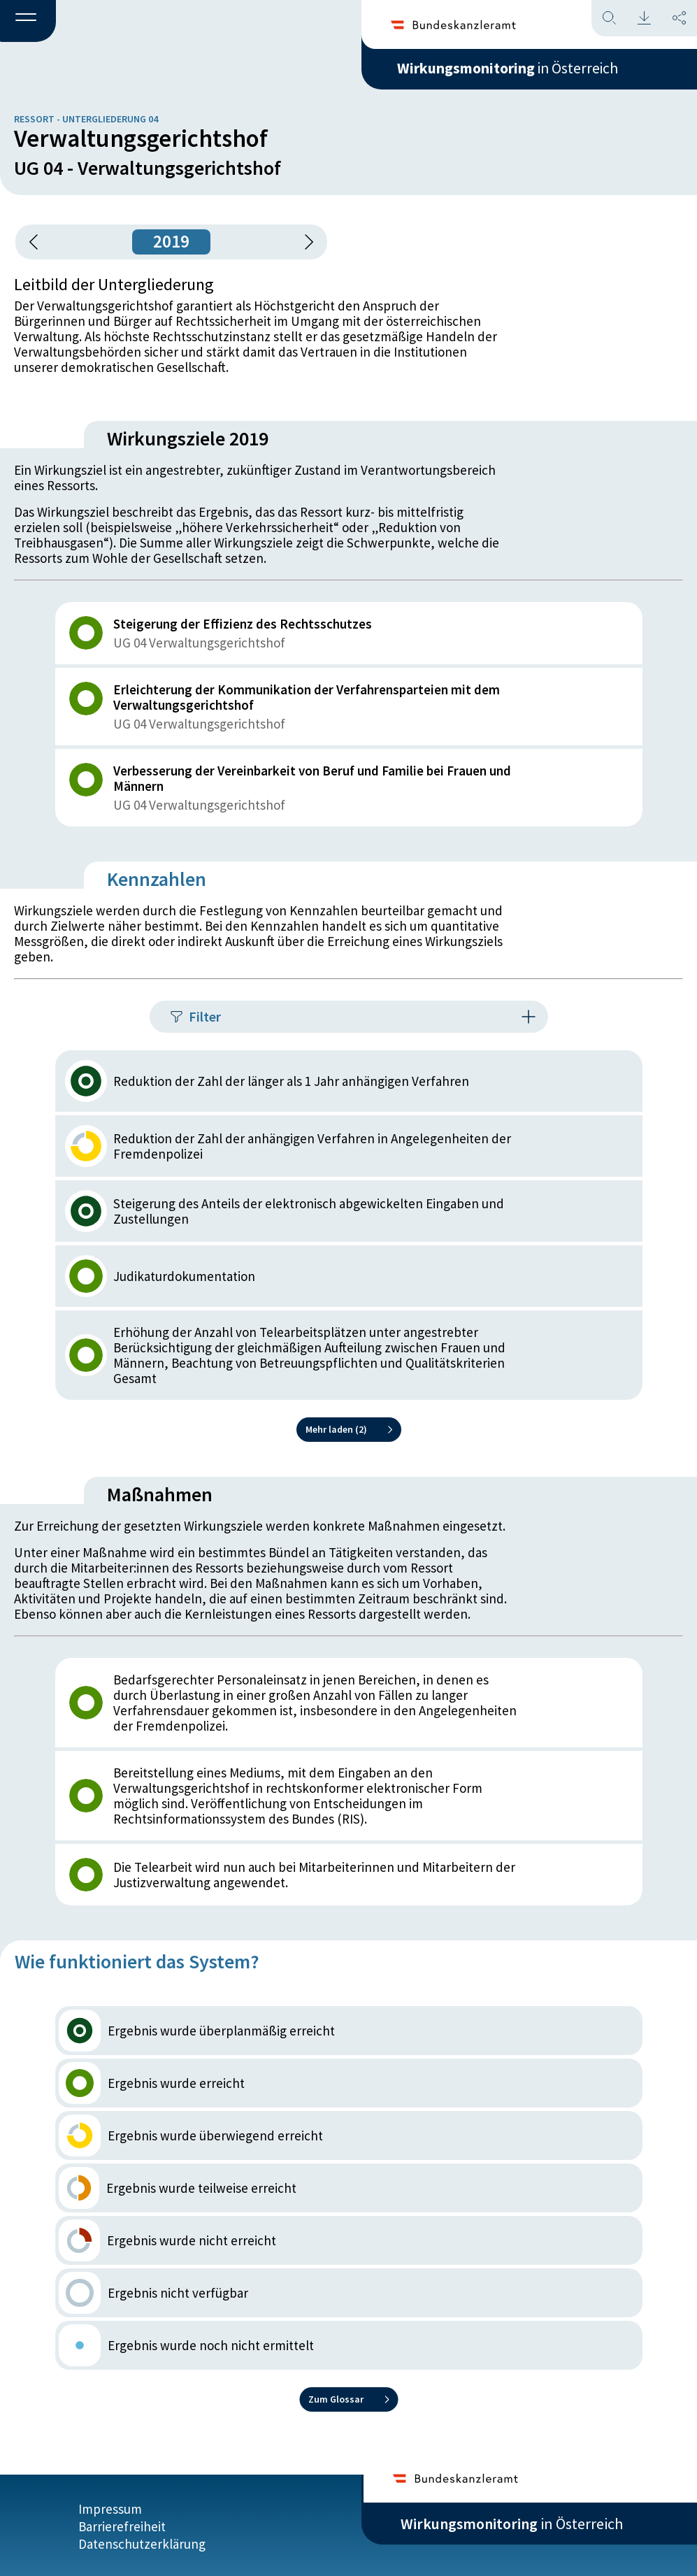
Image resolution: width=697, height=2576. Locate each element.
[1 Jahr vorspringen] (304, 242)
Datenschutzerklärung (142, 2542)
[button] (28, 22)
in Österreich (511, 69)
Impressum (110, 2507)
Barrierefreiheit (122, 2525)
